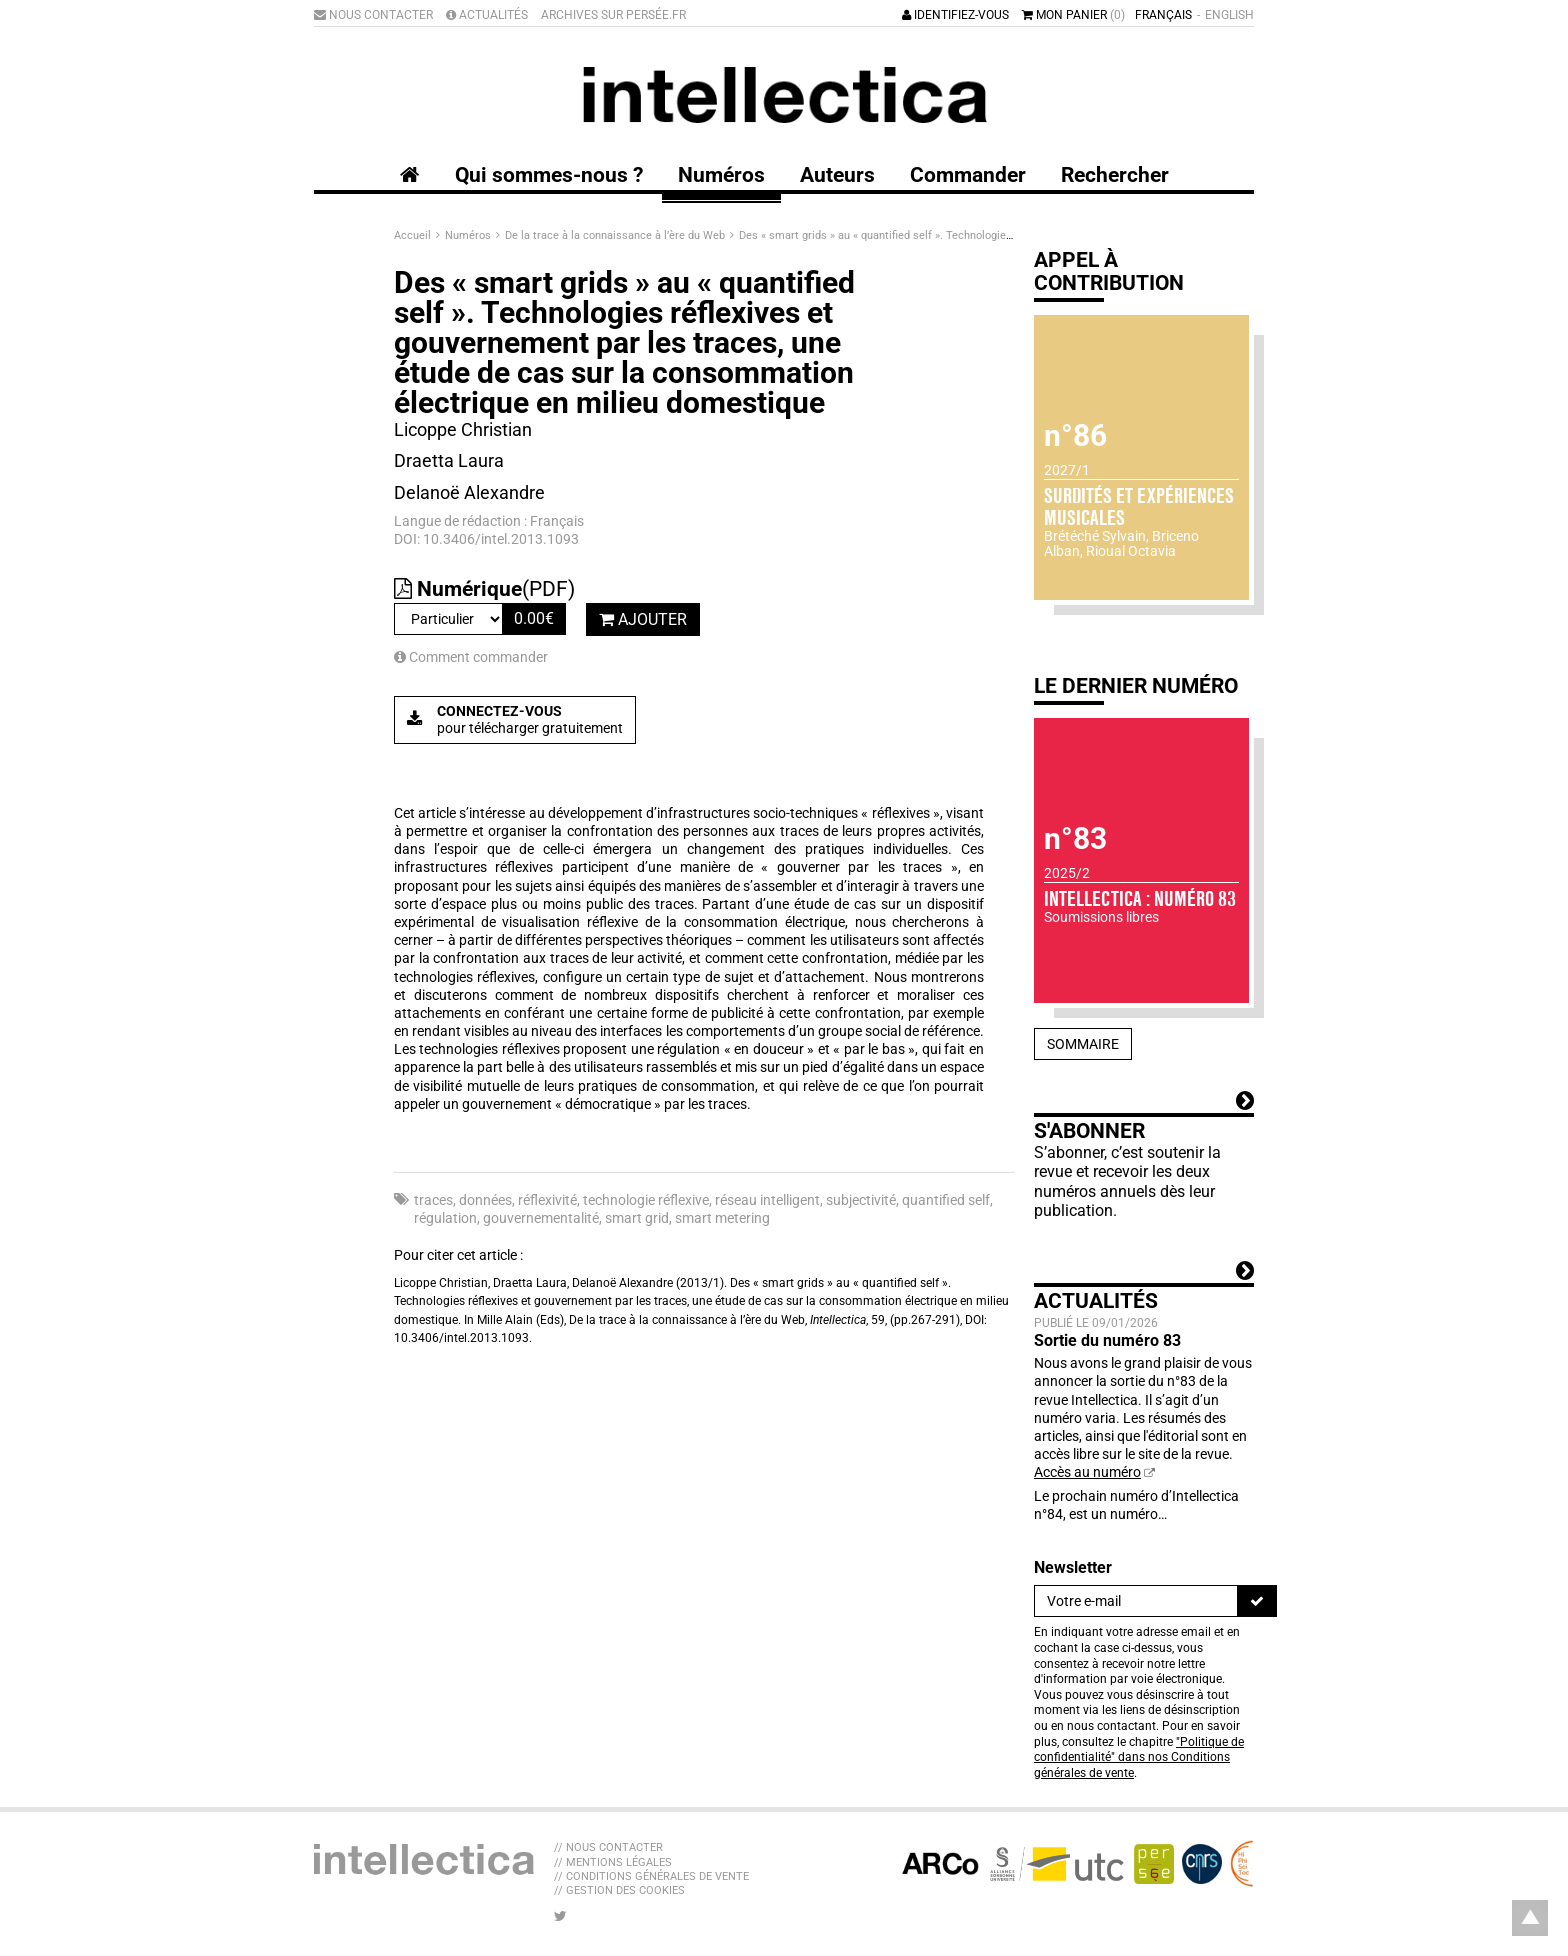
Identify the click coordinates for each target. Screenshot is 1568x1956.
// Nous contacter (608, 1847)
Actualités (487, 15)
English (1229, 15)
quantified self (946, 1200)
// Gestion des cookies (619, 1890)
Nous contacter (373, 15)
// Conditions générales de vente (651, 1876)
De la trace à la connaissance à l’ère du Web (616, 235)
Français (1163, 15)
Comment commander (471, 657)
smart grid (637, 1218)
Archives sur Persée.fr (613, 15)
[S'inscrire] (1257, 1601)
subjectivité (861, 1200)
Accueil (414, 235)
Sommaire (1083, 1044)
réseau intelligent (767, 1200)
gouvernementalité (541, 1218)
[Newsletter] (1136, 1601)
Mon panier (1073, 15)
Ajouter (643, 619)
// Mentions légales (613, 1862)
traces (433, 1200)
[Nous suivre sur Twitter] (560, 1916)
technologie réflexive (646, 1200)
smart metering (722, 1218)
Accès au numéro (1087, 1472)
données (485, 1200)
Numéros (469, 235)
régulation (445, 1218)
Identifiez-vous (955, 15)
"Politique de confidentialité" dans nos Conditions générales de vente (1139, 1757)
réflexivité (547, 1200)
